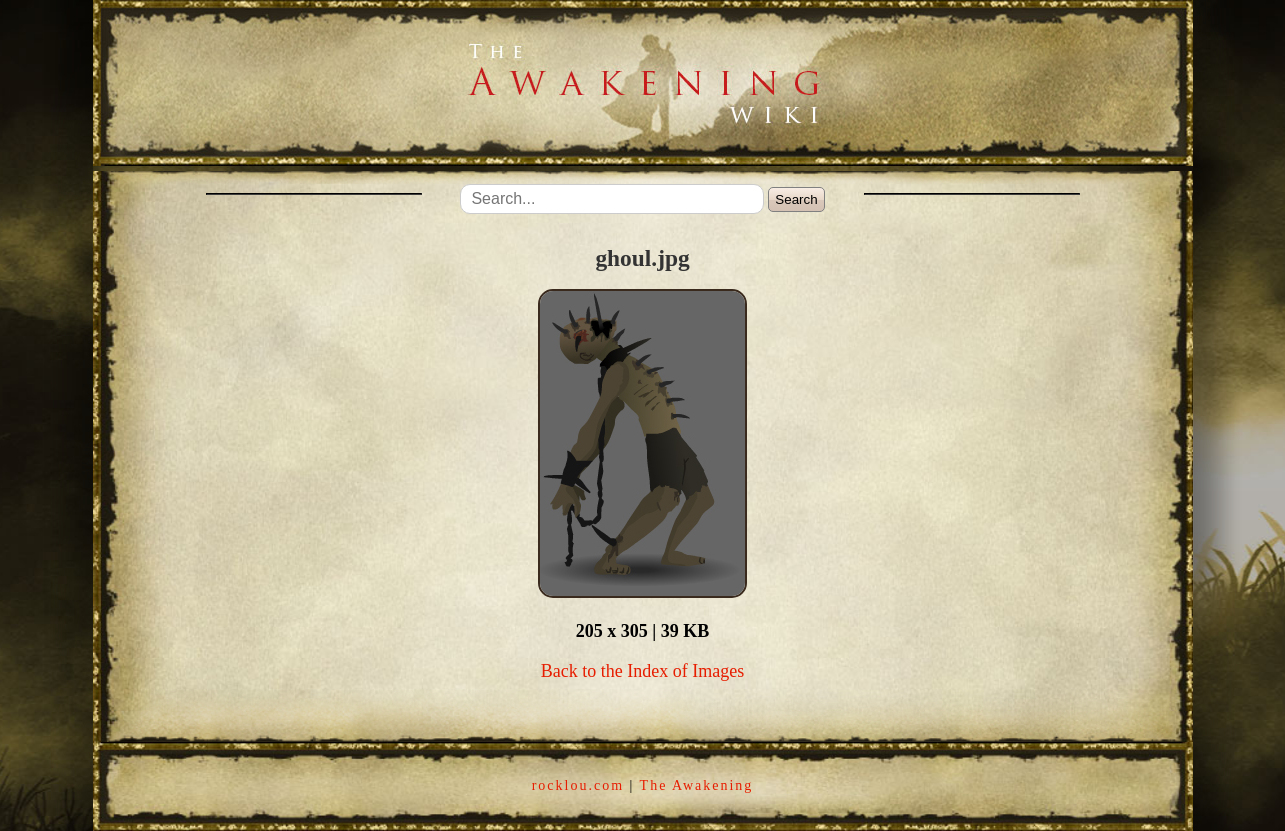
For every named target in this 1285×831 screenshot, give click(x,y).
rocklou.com (578, 785)
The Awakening (697, 785)
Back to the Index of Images (642, 671)
